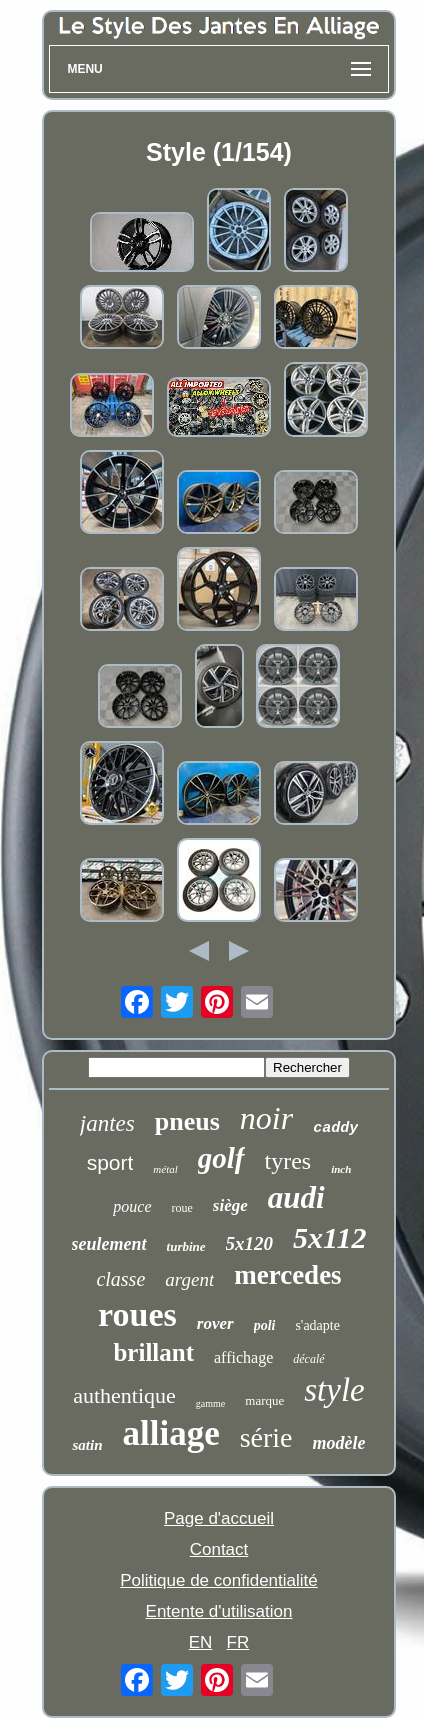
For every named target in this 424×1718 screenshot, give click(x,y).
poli (265, 1325)
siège (230, 1205)
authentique (124, 1395)
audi (296, 1197)
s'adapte (317, 1325)
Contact (219, 1549)
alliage (170, 1433)
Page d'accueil (219, 1518)
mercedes (287, 1275)
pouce (132, 1206)
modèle (339, 1443)
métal (165, 1169)
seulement (109, 1244)
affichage (243, 1357)
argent (189, 1279)
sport (110, 1162)
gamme (210, 1403)
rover (215, 1323)
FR (238, 1642)
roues (137, 1314)
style (334, 1390)
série (266, 1437)
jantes (107, 1123)
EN (201, 1642)
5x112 (329, 1237)
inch (341, 1169)
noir (266, 1118)
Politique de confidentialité (219, 1580)
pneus (187, 1121)
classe (120, 1279)
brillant (153, 1352)
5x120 (250, 1243)
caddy (335, 1128)
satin (87, 1445)
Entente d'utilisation (219, 1611)
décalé (308, 1359)
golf (221, 1158)
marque (264, 1400)
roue (182, 1208)
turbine (186, 1246)
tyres (288, 1161)
